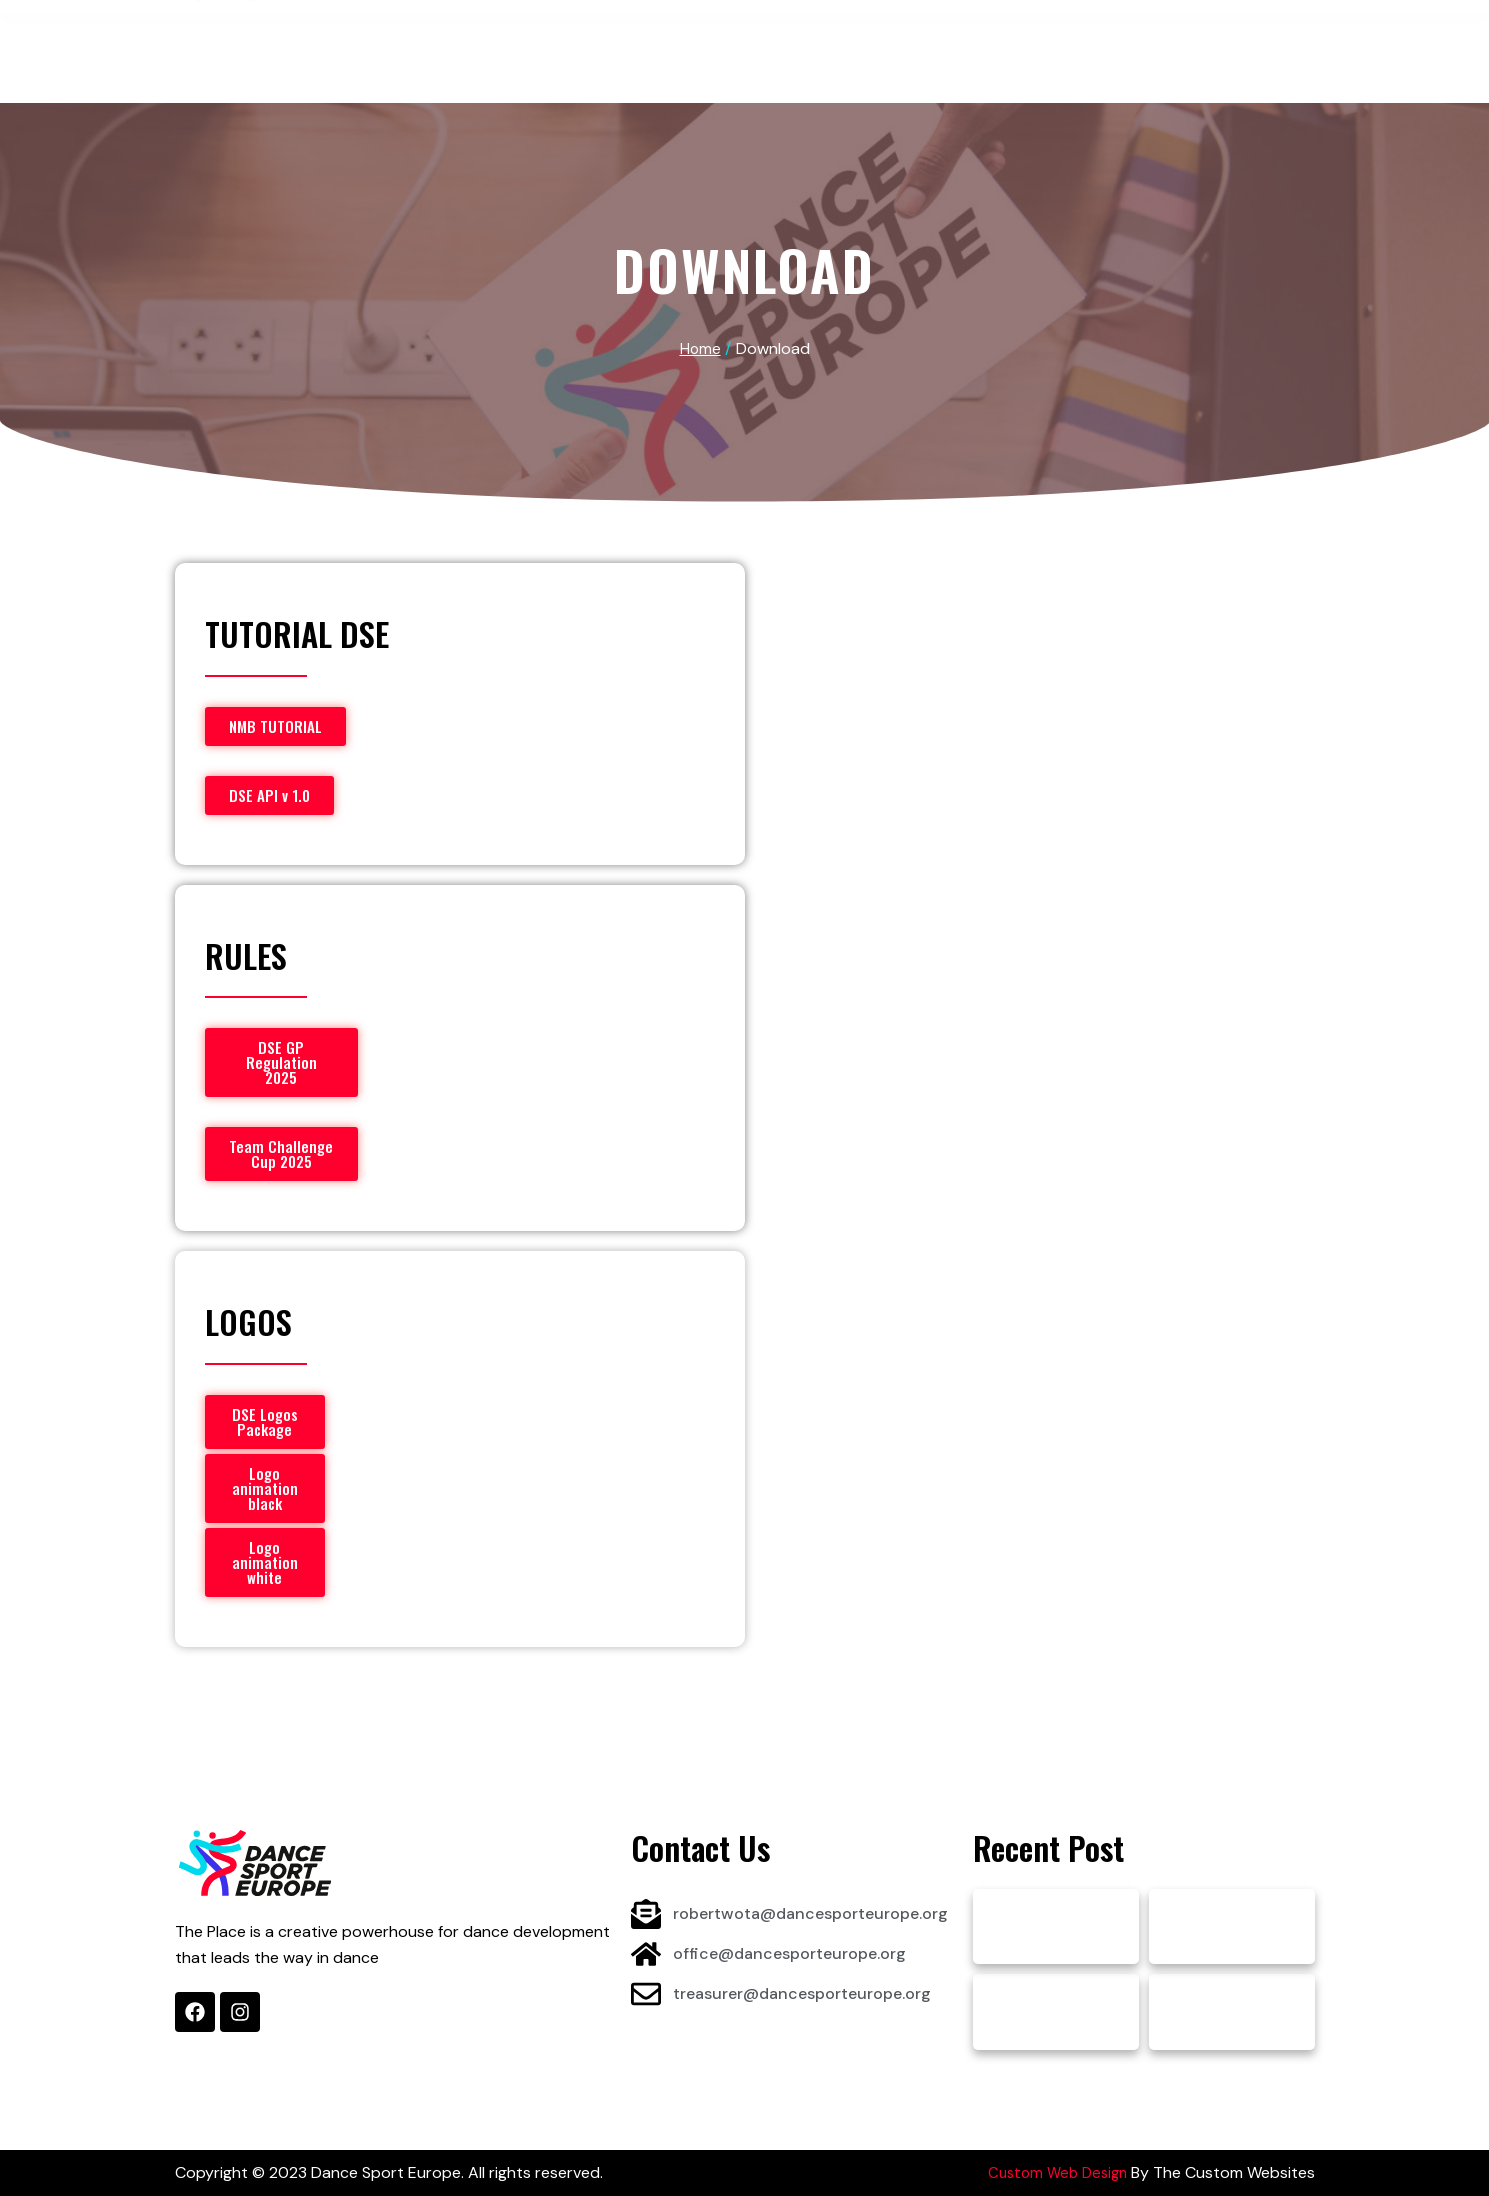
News (965, 38)
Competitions (638, 37)
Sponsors (875, 37)
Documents (1061, 37)
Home (303, 38)
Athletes (512, 37)
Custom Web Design (1053, 2172)
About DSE (397, 37)
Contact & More (1203, 37)
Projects (763, 37)
